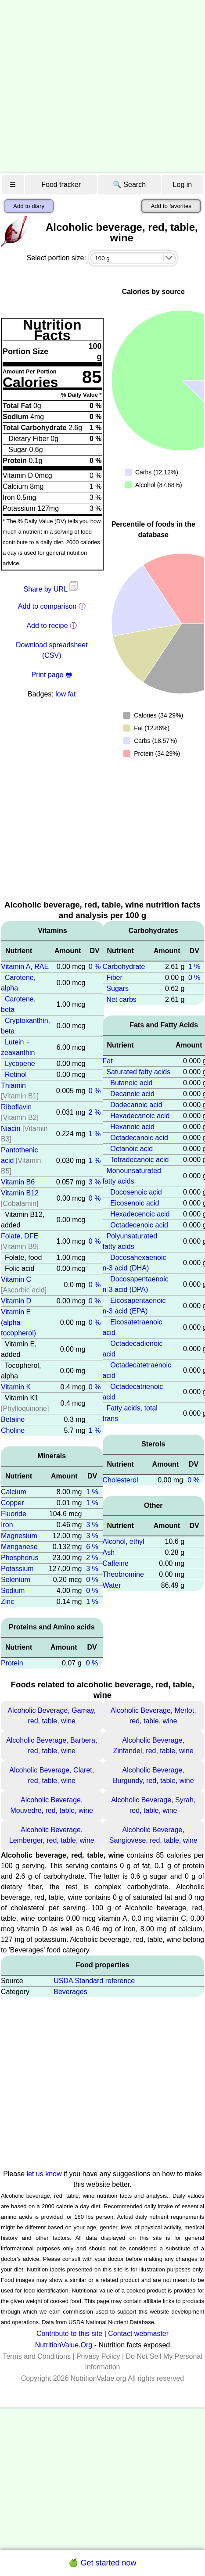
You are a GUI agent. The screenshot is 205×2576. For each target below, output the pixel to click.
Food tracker (61, 184)
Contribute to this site (69, 2333)
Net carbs (121, 999)
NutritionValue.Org (63, 2345)
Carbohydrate (124, 966)
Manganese (19, 1546)
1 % (95, 1133)
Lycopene (20, 1063)
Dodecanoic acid (136, 1105)
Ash (109, 1552)
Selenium (15, 1579)
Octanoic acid (131, 1148)
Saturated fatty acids (138, 1072)
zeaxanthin (18, 1052)
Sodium (13, 1590)
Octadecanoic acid (139, 1137)
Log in (182, 184)
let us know (44, 2174)
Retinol (16, 1074)
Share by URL (52, 589)
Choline (13, 1430)
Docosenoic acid (136, 1192)
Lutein (14, 1042)
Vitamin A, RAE (25, 966)
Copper (12, 1503)
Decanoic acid (132, 1094)
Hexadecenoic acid (139, 1214)
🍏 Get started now (102, 2562)
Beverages (70, 1991)
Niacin (10, 1128)
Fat (108, 1061)
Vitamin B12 (20, 1193)
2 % (95, 1112)
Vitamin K (16, 1387)
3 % (95, 1182)
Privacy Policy (98, 2356)
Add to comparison (47, 606)
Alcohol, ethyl (123, 1541)
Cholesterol (120, 1480)
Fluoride (13, 1514)
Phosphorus (19, 1557)
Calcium (13, 1492)
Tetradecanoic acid (139, 1159)
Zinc (7, 1601)
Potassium (17, 1568)
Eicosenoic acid (134, 1203)
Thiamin (13, 1085)
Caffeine (116, 1563)
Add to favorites (171, 206)
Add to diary (28, 206)
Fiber (114, 977)
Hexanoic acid (132, 1126)
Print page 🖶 (52, 674)
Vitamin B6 (18, 1182)
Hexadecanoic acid (139, 1115)
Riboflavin (16, 1107)
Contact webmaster (138, 2333)
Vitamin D (16, 1301)
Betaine (13, 1419)
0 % (95, 966)
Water (112, 1585)
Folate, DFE (19, 1236)
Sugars (117, 988)
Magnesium (19, 1535)
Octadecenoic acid (139, 1225)
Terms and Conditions (37, 2356)
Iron (7, 1524)
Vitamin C (16, 1279)
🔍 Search (129, 184)
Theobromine (123, 1574)
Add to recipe (47, 625)
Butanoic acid (131, 1083)
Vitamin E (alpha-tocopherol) (18, 1322)
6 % (92, 1546)
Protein (12, 1663)
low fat (65, 694)
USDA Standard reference (94, 1980)
